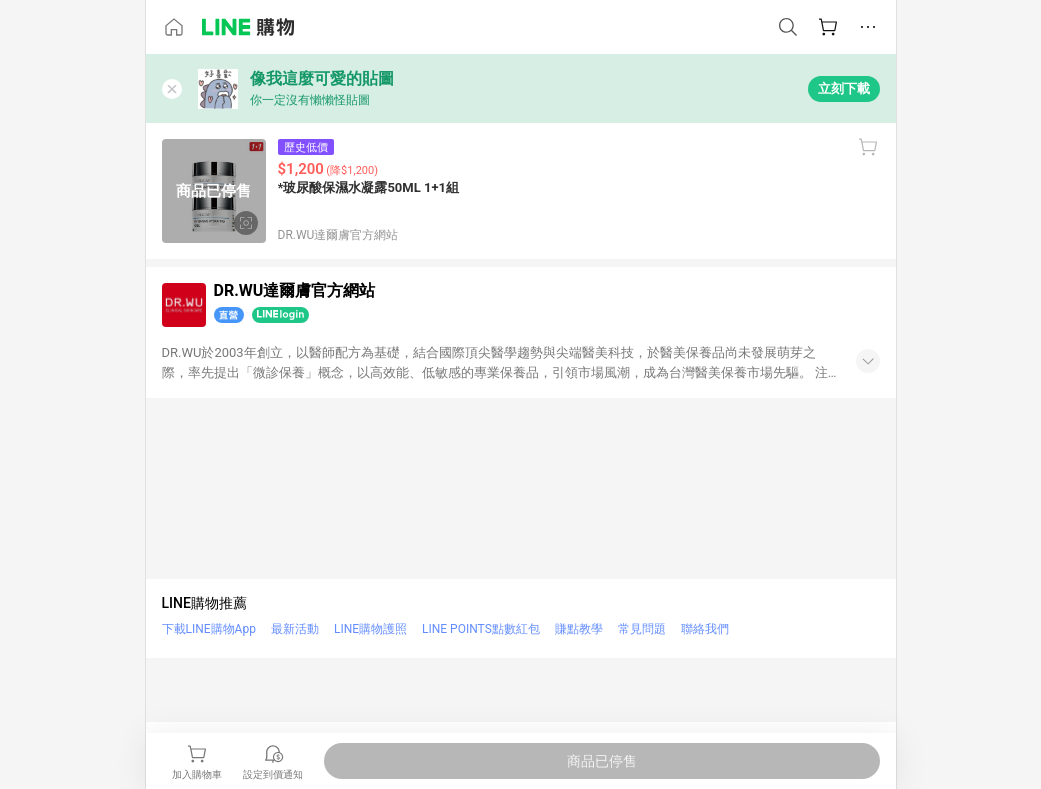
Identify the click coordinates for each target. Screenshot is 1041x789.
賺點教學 (579, 629)
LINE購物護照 (370, 629)
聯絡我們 (705, 629)
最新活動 (295, 629)
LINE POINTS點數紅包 (481, 629)
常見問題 (642, 629)
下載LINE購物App (209, 629)
